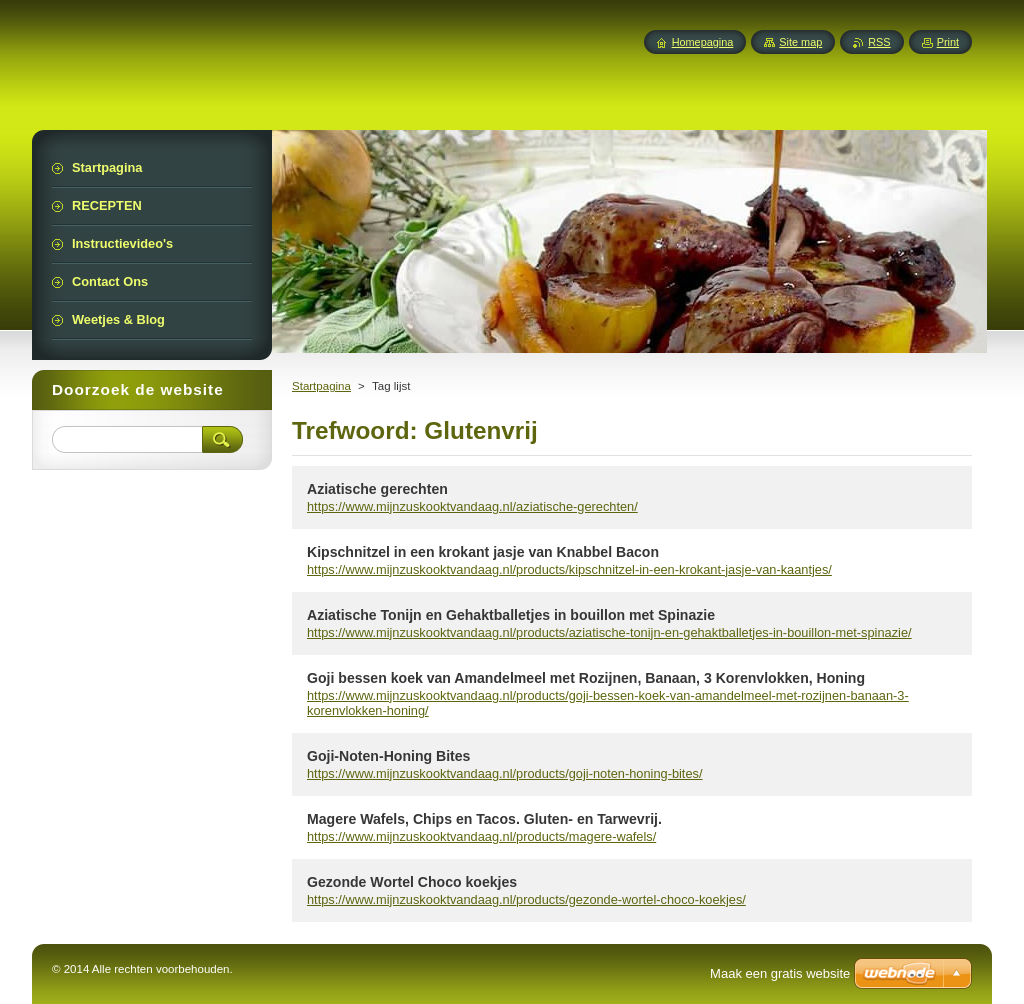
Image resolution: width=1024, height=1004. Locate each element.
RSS (879, 42)
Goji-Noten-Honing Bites (388, 756)
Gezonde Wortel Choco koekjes (412, 882)
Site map (800, 42)
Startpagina (321, 386)
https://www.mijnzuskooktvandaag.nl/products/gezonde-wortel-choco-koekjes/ (526, 899)
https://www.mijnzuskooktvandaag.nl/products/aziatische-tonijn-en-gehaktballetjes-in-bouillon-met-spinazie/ (609, 632)
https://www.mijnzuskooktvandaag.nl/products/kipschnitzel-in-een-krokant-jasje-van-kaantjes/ (569, 569)
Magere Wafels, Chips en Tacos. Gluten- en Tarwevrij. (484, 819)
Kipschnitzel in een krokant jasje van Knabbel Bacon (483, 552)
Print (948, 42)
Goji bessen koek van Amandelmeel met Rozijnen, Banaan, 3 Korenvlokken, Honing (586, 678)
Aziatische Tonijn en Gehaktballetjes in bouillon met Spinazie (511, 615)
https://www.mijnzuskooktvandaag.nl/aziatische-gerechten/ (472, 506)
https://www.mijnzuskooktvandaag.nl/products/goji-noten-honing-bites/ (505, 773)
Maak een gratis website (780, 973)
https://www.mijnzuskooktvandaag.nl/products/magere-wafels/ (481, 836)
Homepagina (703, 42)
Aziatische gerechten (377, 489)
